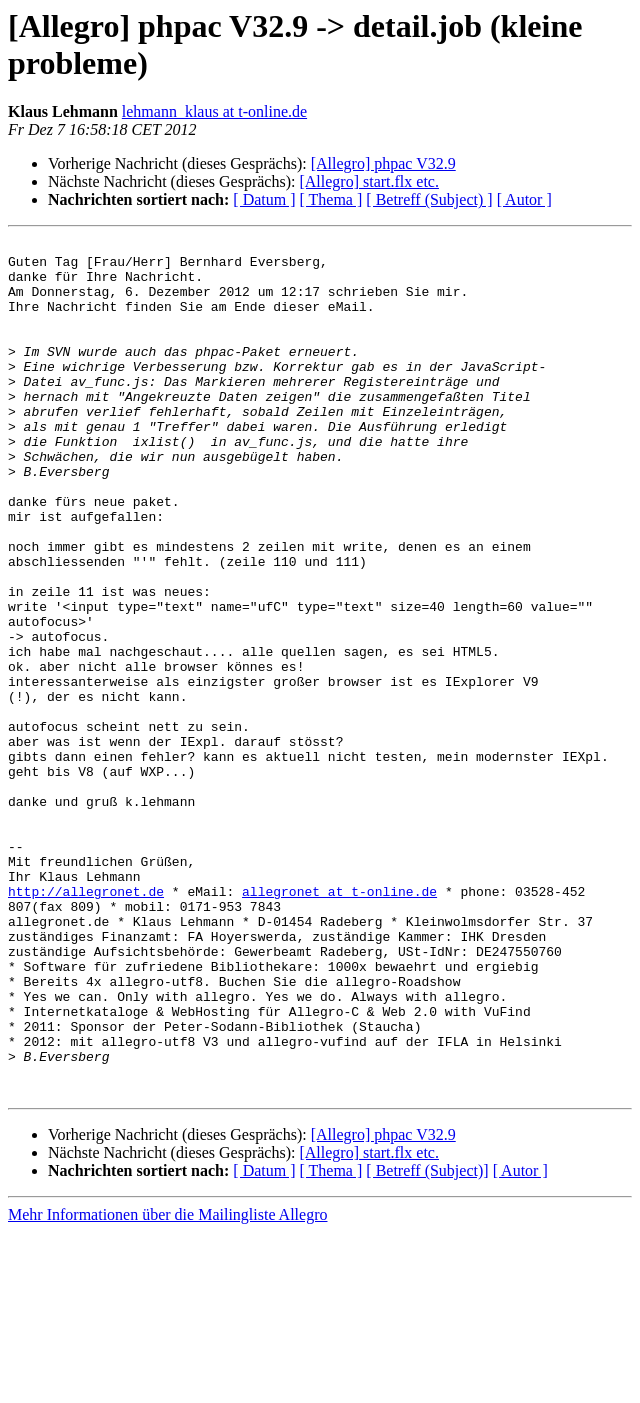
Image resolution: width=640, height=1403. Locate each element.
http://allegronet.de (86, 1023)
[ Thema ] (331, 199)
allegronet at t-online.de (339, 1023)
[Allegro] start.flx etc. (369, 181)
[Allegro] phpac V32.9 (383, 163)
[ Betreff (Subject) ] (429, 199)
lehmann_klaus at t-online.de (214, 111)
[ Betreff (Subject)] (427, 1341)
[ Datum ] (264, 199)
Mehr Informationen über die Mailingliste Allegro (167, 1385)
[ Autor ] (524, 199)
